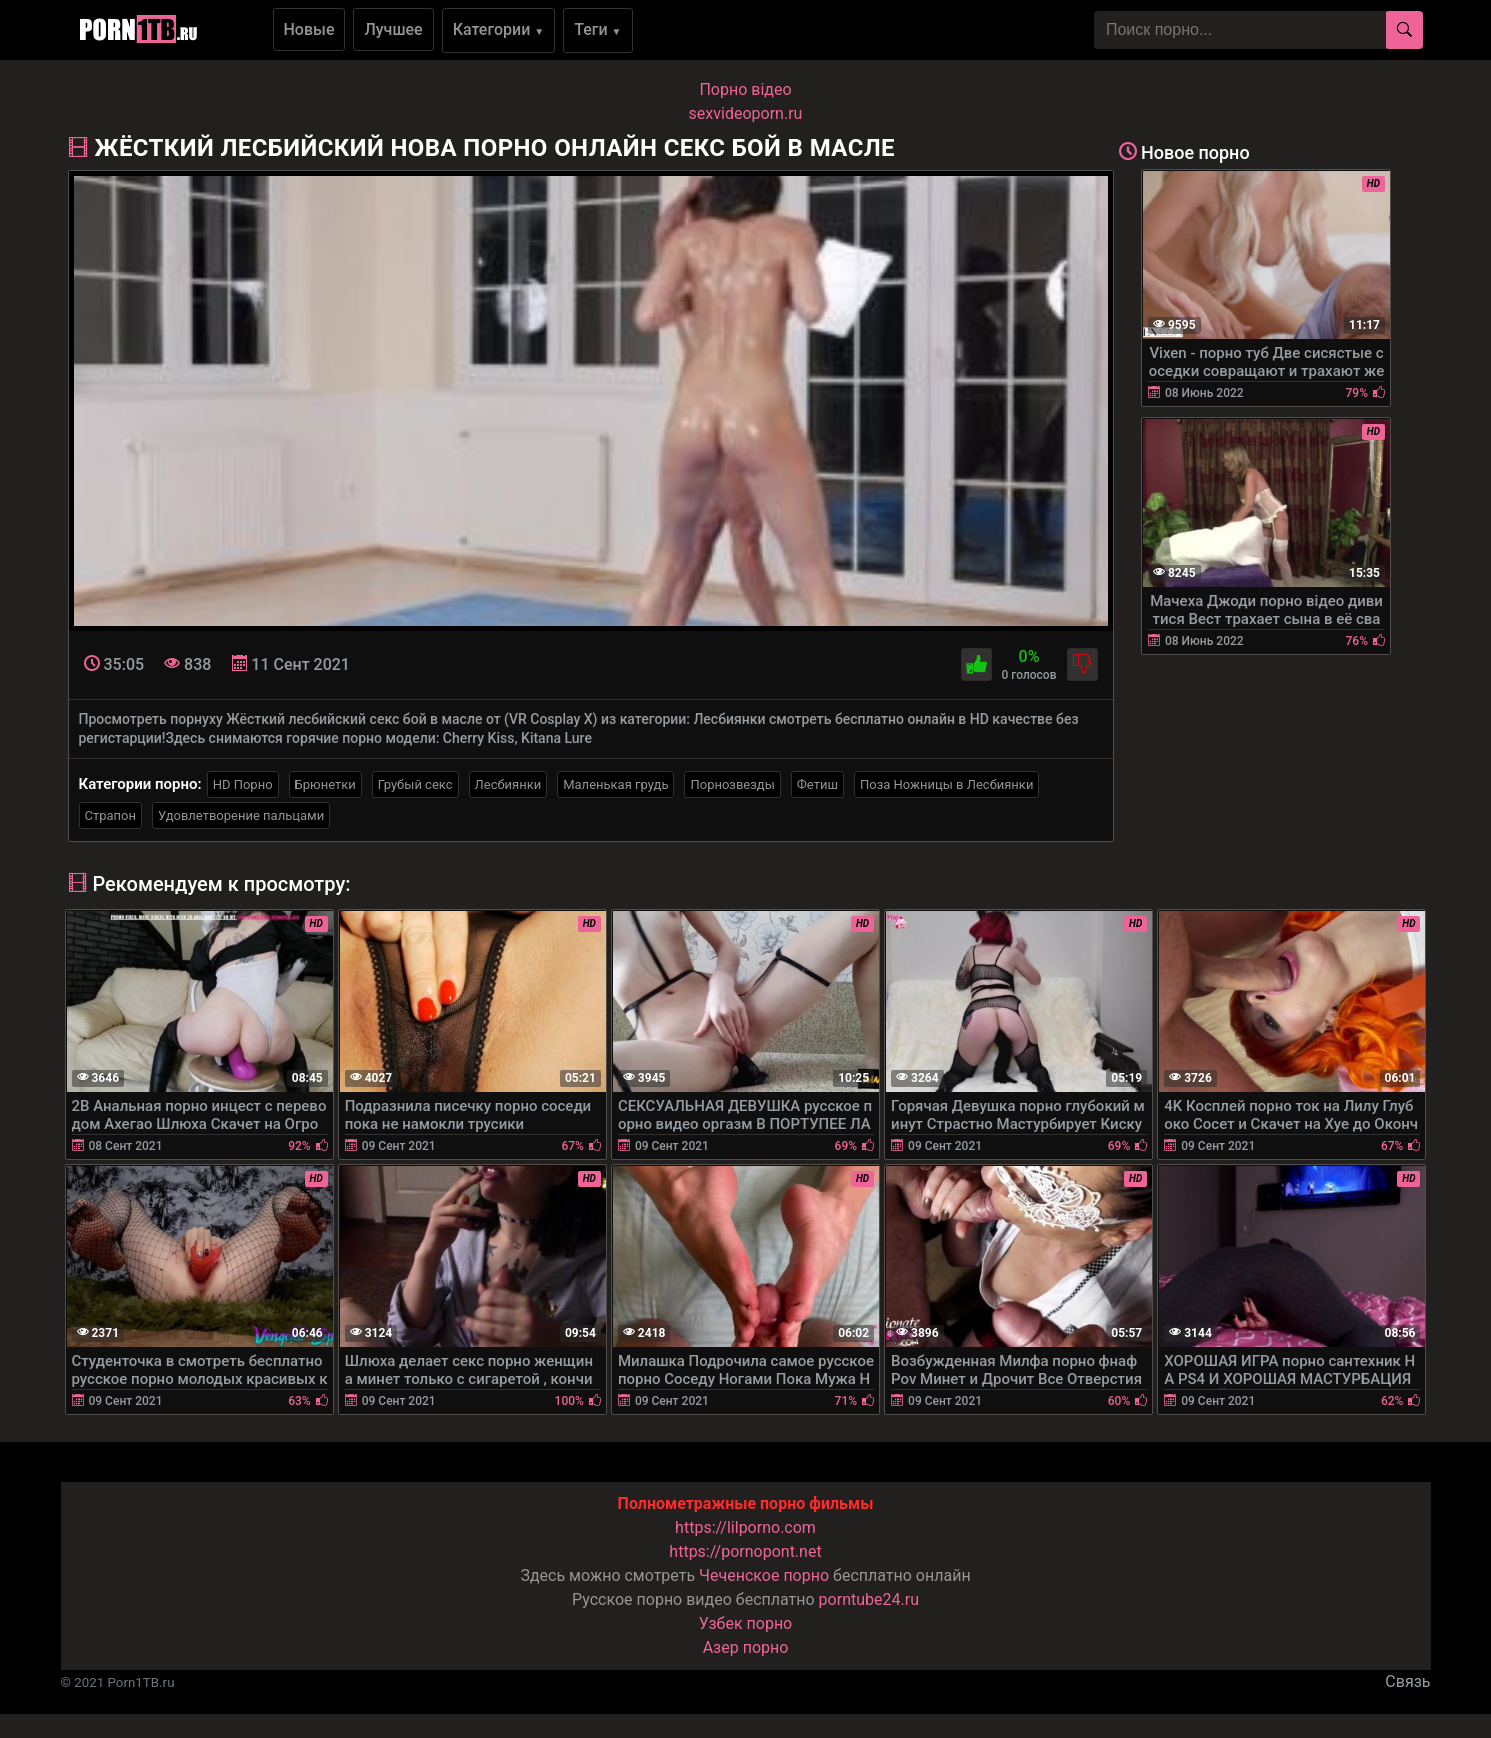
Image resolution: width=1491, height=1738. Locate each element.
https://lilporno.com (745, 1527)
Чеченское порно (764, 1575)
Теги (597, 29)
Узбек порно (746, 1623)
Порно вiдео (745, 89)
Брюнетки (325, 784)
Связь (1407, 1681)
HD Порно (243, 784)
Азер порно (746, 1647)
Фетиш (817, 784)
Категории (499, 29)
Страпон (111, 815)
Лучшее (393, 29)
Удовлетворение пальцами (241, 815)
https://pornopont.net (745, 1551)
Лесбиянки (508, 784)
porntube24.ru (869, 1599)
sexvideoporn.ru (746, 113)
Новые (309, 29)
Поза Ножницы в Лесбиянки (946, 784)
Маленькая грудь (615, 784)
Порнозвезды (732, 784)
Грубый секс (415, 784)
